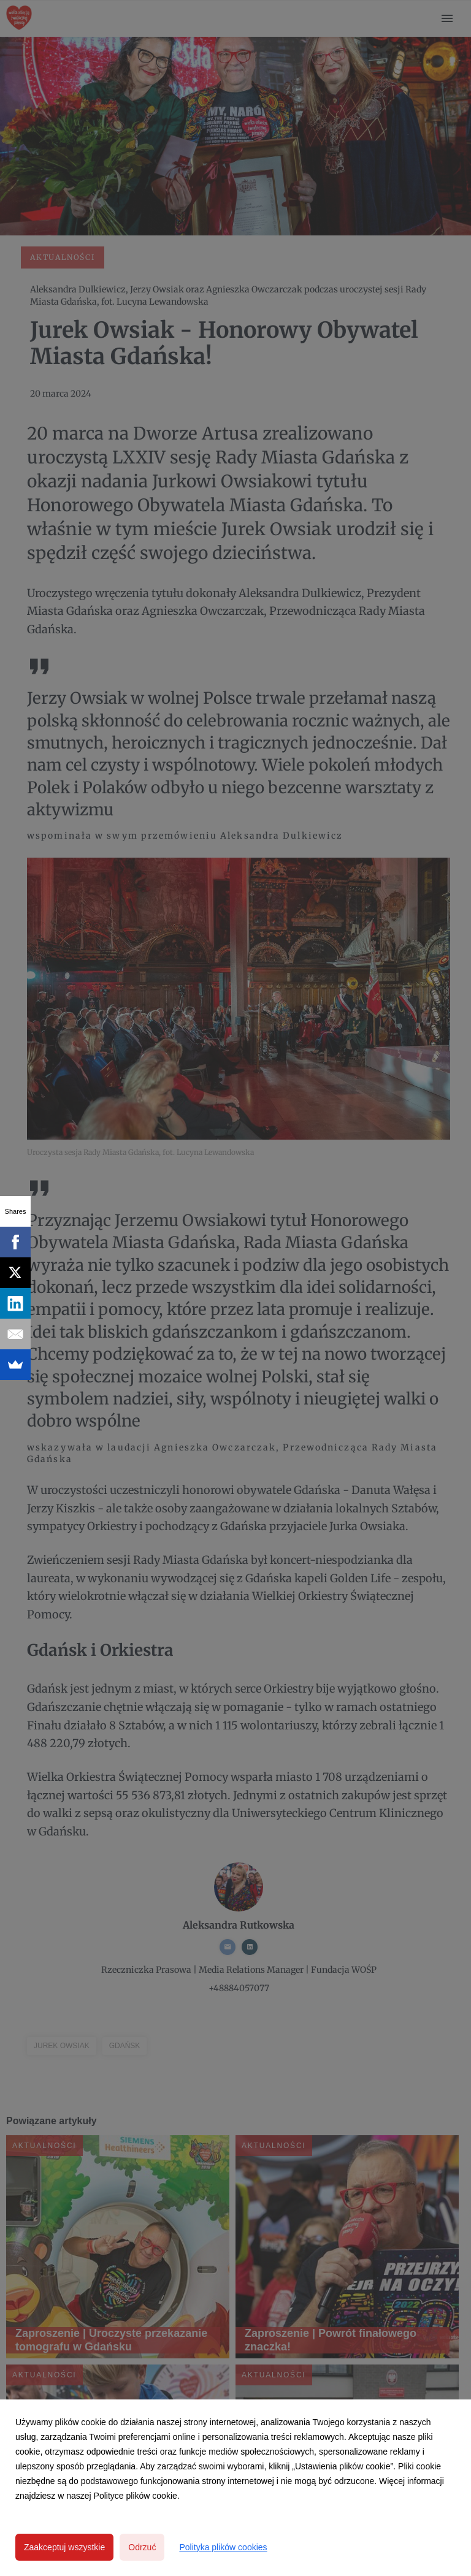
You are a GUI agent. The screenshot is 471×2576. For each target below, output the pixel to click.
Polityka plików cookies (223, 2547)
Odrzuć (142, 2547)
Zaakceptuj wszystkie (64, 2547)
